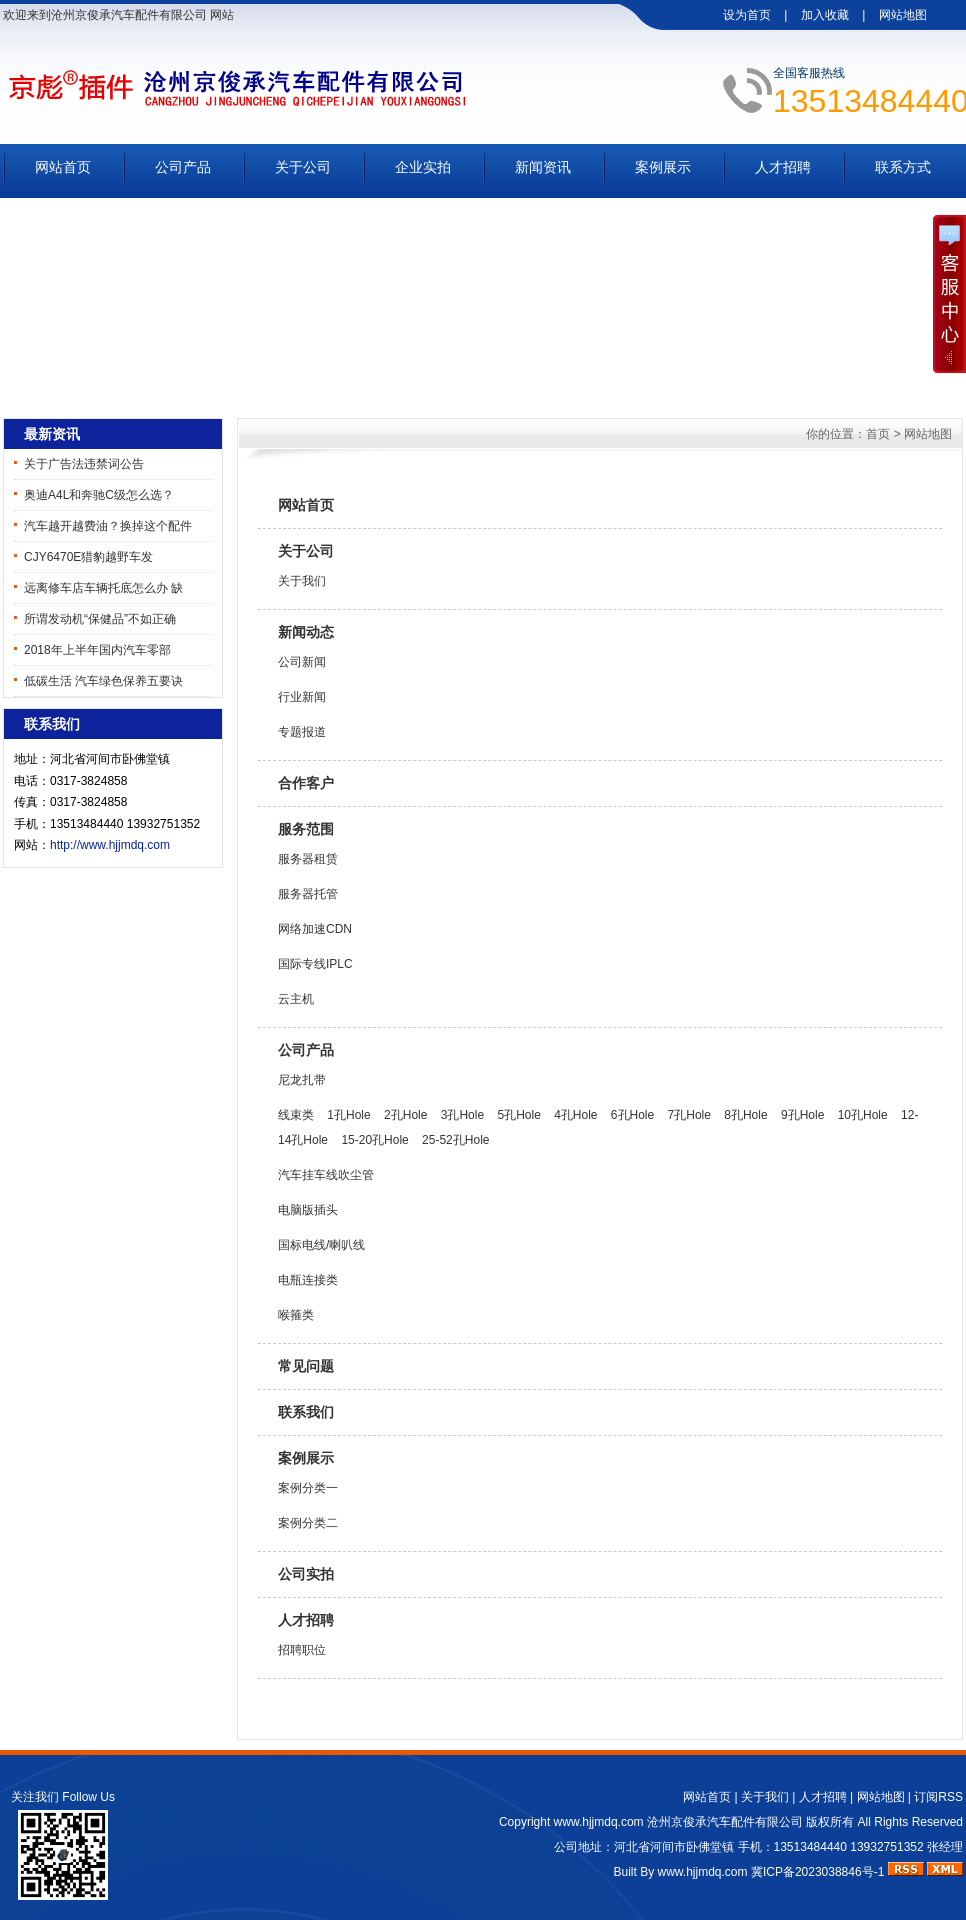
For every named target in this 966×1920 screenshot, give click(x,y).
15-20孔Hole (374, 1140)
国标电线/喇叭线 (321, 1245)
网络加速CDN (315, 929)
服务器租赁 (308, 859)
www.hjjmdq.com (599, 1822)
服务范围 (306, 829)
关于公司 (303, 167)
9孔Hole (802, 1115)
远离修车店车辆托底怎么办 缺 (103, 588)
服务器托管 (308, 894)
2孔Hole (405, 1115)
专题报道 (302, 732)
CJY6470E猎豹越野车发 (88, 557)
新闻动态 (306, 632)
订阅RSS (938, 1797)
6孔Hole (632, 1115)
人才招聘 (783, 167)
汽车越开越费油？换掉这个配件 (108, 526)
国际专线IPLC (315, 964)
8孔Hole (745, 1115)
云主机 (296, 999)
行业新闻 (302, 697)
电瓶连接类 (308, 1280)
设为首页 (747, 15)
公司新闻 (302, 662)
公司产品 (183, 167)
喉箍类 (296, 1315)
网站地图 (903, 15)
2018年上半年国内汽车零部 (97, 650)
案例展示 (663, 167)
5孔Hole (518, 1115)
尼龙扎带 (302, 1080)
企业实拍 (423, 167)
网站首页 (63, 167)
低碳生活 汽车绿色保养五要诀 (103, 681)
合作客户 (306, 783)
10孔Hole (863, 1115)
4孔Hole (575, 1115)
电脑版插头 (308, 1210)
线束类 (296, 1115)
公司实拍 (306, 1574)
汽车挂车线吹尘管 (326, 1175)
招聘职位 (302, 1650)
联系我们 (306, 1412)
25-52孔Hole (455, 1140)
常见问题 (306, 1366)
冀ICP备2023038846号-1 (817, 1872)
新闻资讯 (543, 167)
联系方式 (903, 167)
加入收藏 (825, 15)
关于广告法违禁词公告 (84, 464)
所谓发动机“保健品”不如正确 (100, 619)
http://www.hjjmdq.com (110, 845)
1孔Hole (348, 1115)
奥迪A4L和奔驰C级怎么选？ (99, 495)
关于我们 (302, 581)
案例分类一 (308, 1488)
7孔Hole (689, 1115)
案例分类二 (308, 1523)
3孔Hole (462, 1115)
